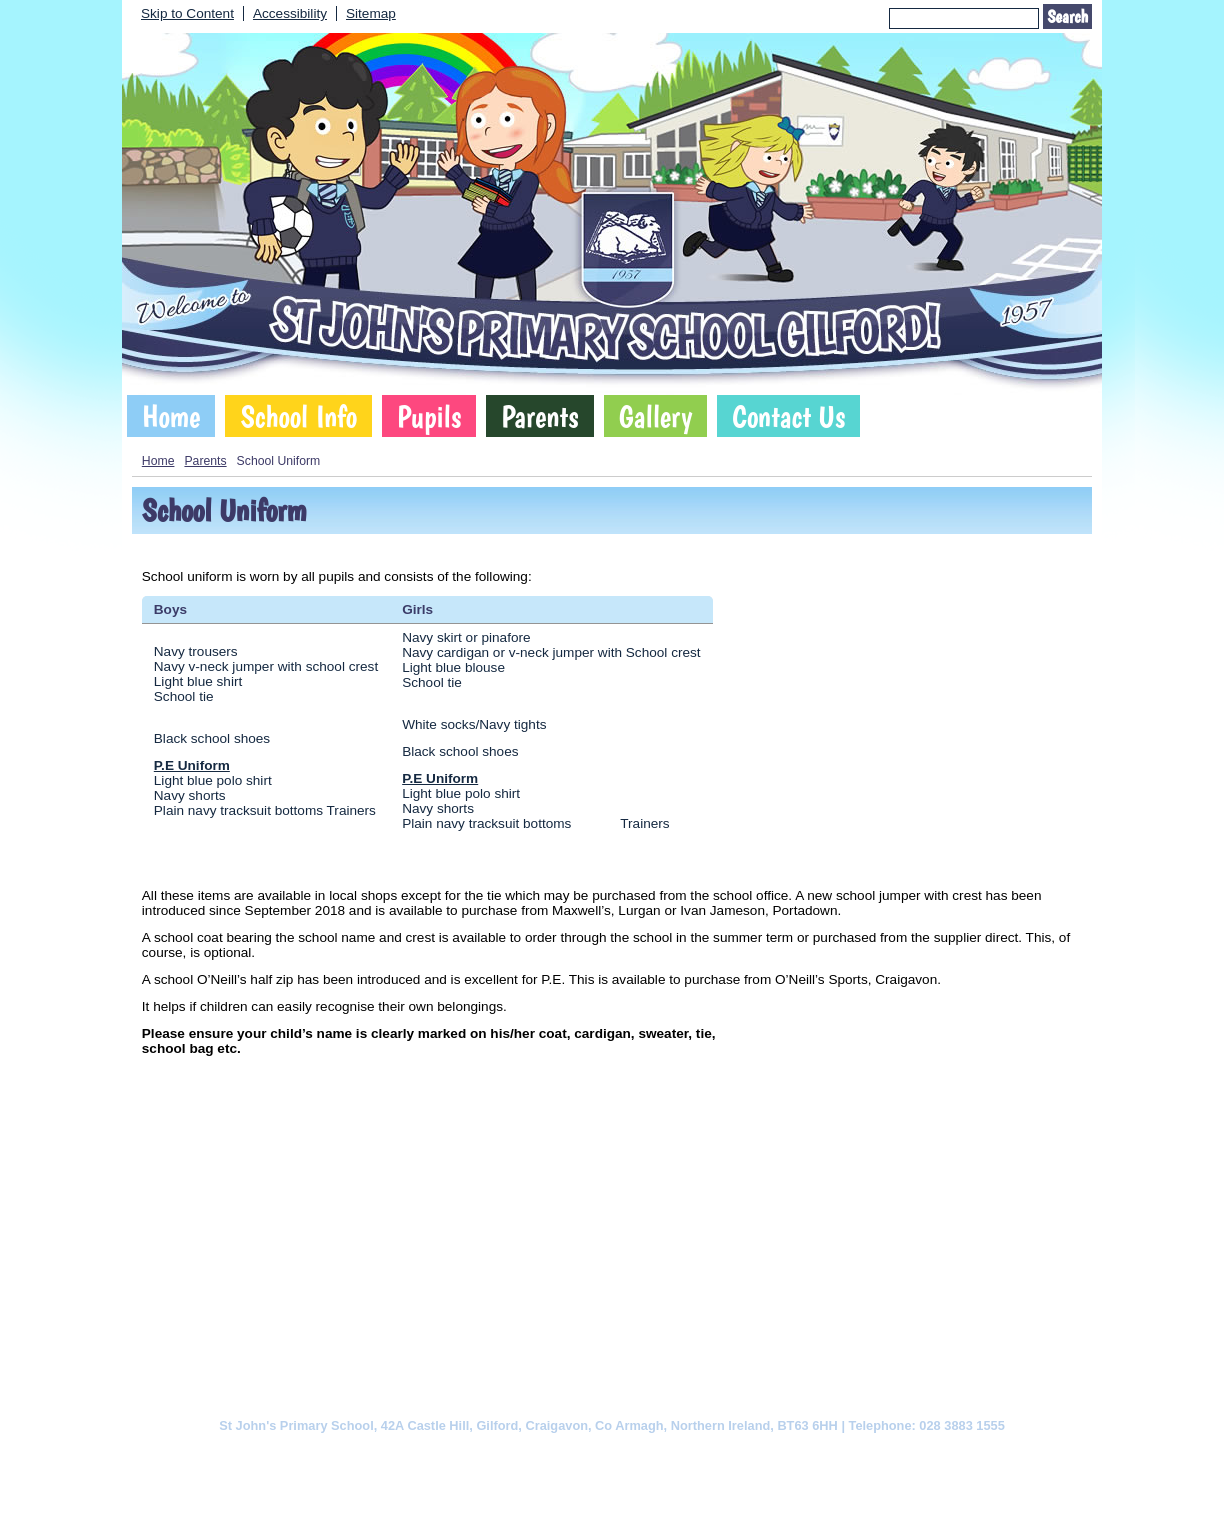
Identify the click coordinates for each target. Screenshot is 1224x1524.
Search (1067, 16)
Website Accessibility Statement (699, 1455)
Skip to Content (187, 13)
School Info (298, 416)
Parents (539, 416)
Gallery (656, 416)
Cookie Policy (412, 1455)
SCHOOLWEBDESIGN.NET (633, 1490)
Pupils (429, 416)
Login (739, 1490)
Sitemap (371, 13)
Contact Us (788, 416)
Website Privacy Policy (529, 1455)
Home (171, 416)
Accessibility (290, 13)
